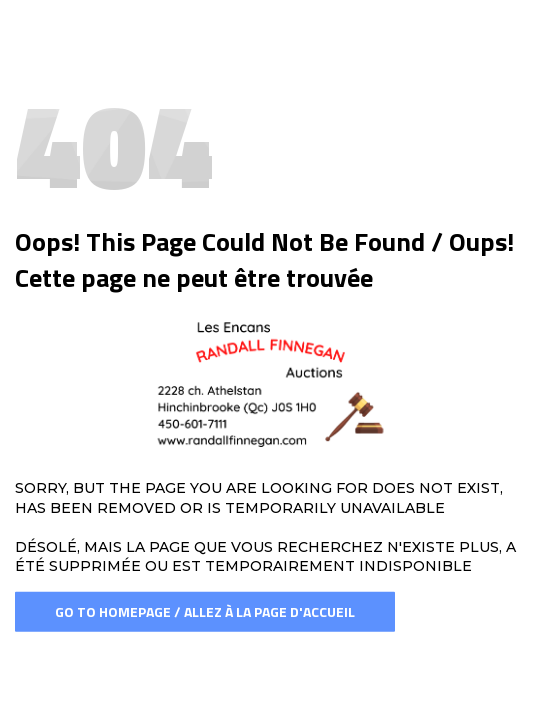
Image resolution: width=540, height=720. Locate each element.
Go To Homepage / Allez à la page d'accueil (205, 611)
